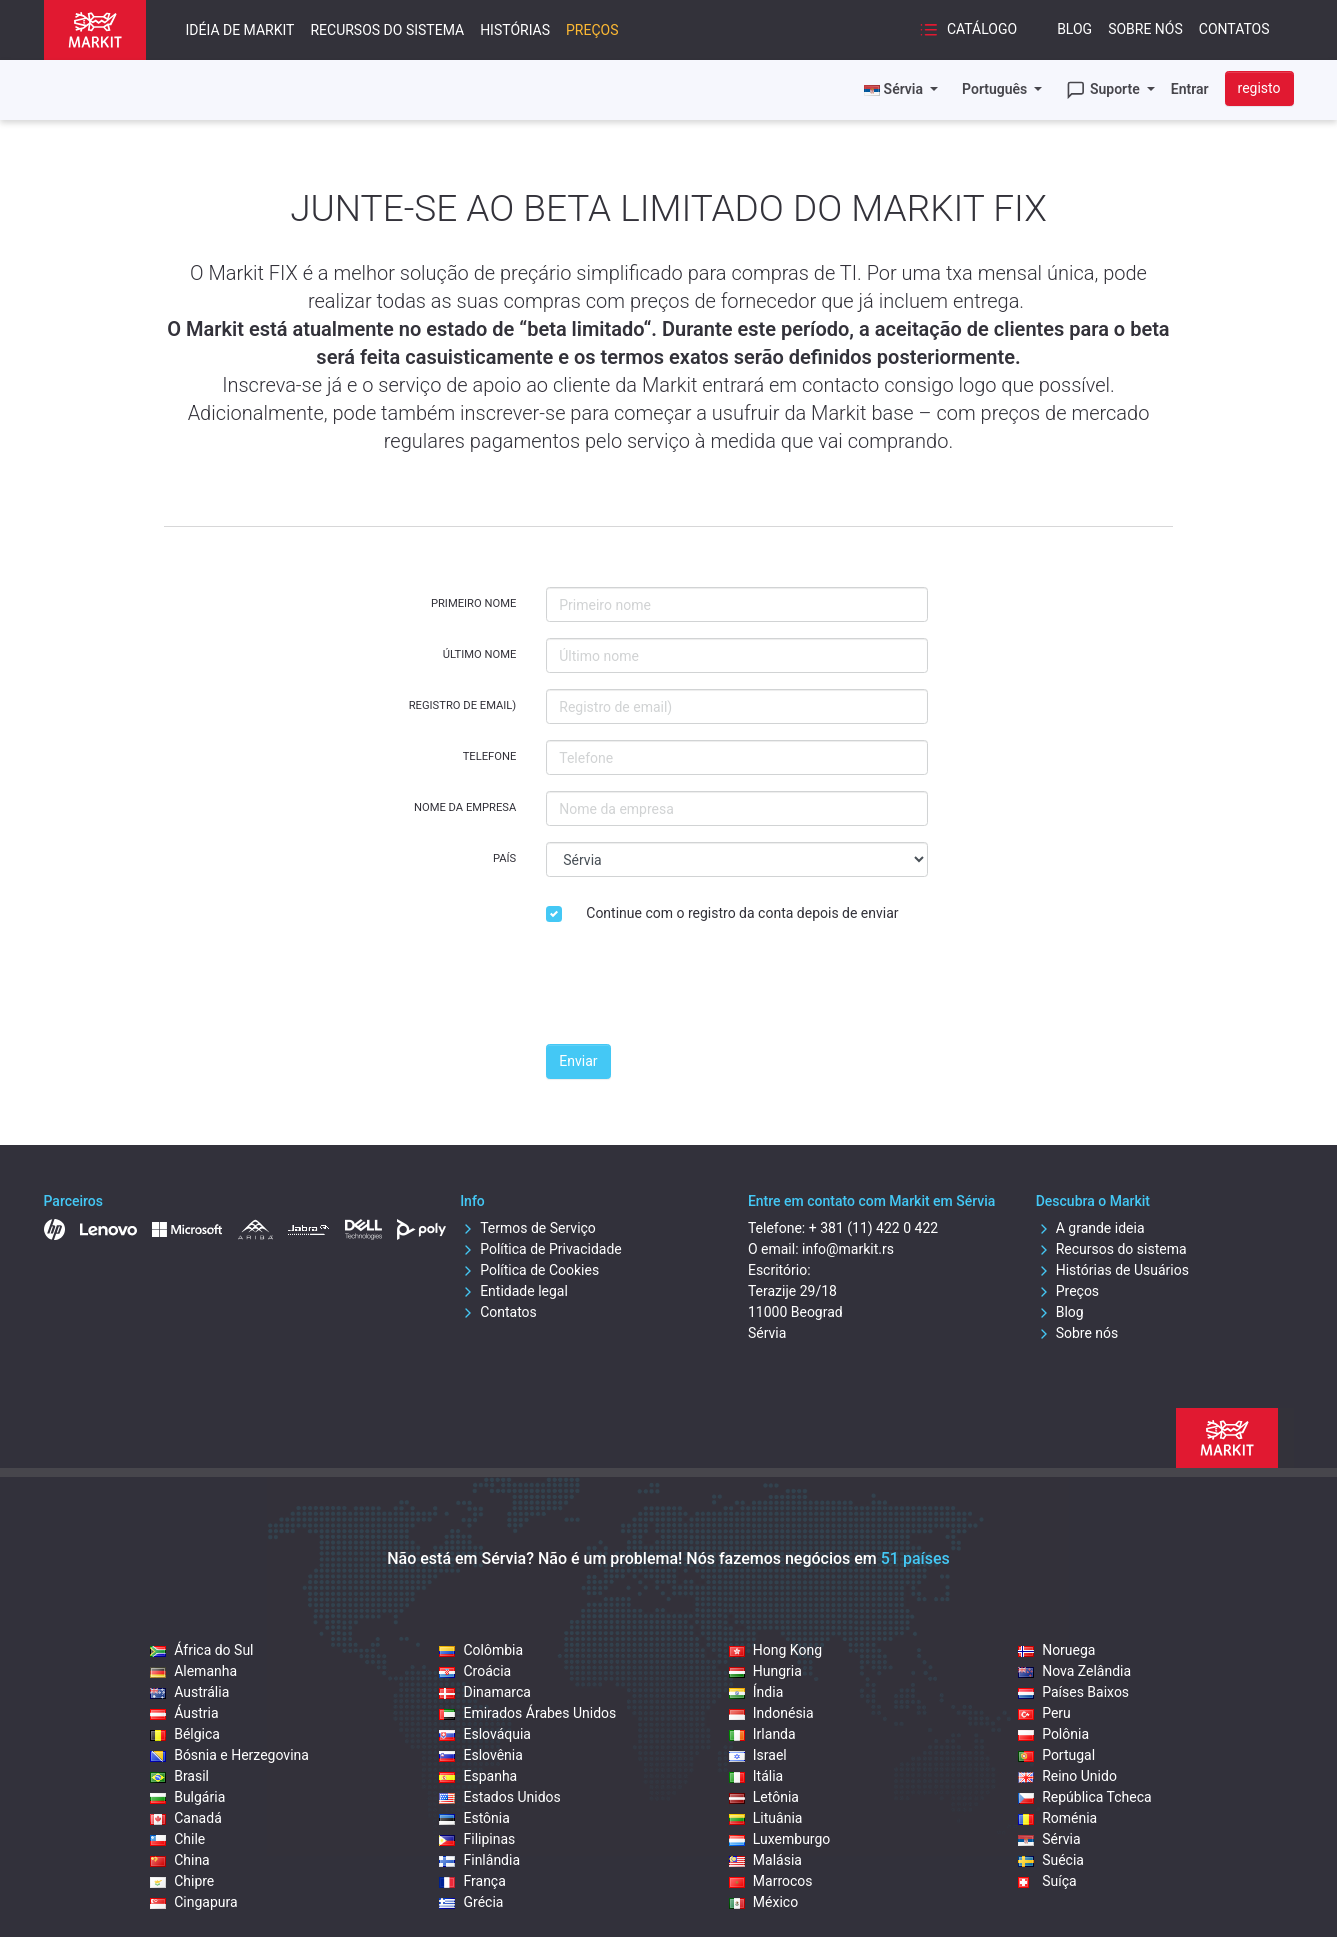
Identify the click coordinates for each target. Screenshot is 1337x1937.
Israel (758, 1755)
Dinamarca (484, 1692)
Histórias (515, 30)
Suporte (1104, 90)
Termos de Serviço (528, 1228)
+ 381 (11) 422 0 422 (873, 1228)
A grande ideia (1090, 1228)
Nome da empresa (465, 807)
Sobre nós (1145, 29)
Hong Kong (775, 1650)
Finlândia (479, 1860)
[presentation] (698, 989)
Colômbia (481, 1650)
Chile (177, 1839)
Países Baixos (1073, 1692)
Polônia (1053, 1734)
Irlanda (762, 1734)
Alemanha (193, 1671)
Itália (756, 1776)
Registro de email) (463, 705)
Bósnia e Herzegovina (229, 1755)
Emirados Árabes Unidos (527, 1713)
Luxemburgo (780, 1839)
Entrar (1190, 89)
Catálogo (968, 30)
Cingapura (193, 1902)
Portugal (1056, 1755)
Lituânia (766, 1818)
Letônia (764, 1797)
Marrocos (771, 1881)
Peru (1044, 1713)
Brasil (179, 1776)
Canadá (186, 1818)
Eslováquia (484, 1734)
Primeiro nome (473, 603)
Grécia (471, 1902)
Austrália (189, 1692)
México (763, 1902)
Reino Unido (1067, 1776)
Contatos (1234, 29)
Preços (592, 30)
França (472, 1881)
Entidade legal (514, 1291)
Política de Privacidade (541, 1249)
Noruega (1056, 1650)
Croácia (475, 1671)
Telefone (490, 756)
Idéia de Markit (240, 30)
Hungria (765, 1671)
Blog (1074, 29)
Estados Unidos (499, 1797)
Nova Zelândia (1074, 1671)
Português (996, 89)
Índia (756, 1692)
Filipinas (477, 1839)
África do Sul (201, 1650)
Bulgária (187, 1797)
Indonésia (771, 1713)
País (504, 858)
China (180, 1860)
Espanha (478, 1776)
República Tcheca (1085, 1797)
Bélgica (185, 1734)
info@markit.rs (848, 1249)
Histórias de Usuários (1112, 1270)
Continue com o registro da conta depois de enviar (742, 913)
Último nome (480, 654)
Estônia (474, 1818)
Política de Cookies (529, 1270)
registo (1259, 88)
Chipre (182, 1881)
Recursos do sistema (387, 30)
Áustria (184, 1713)
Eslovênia (480, 1755)
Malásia (765, 1860)
